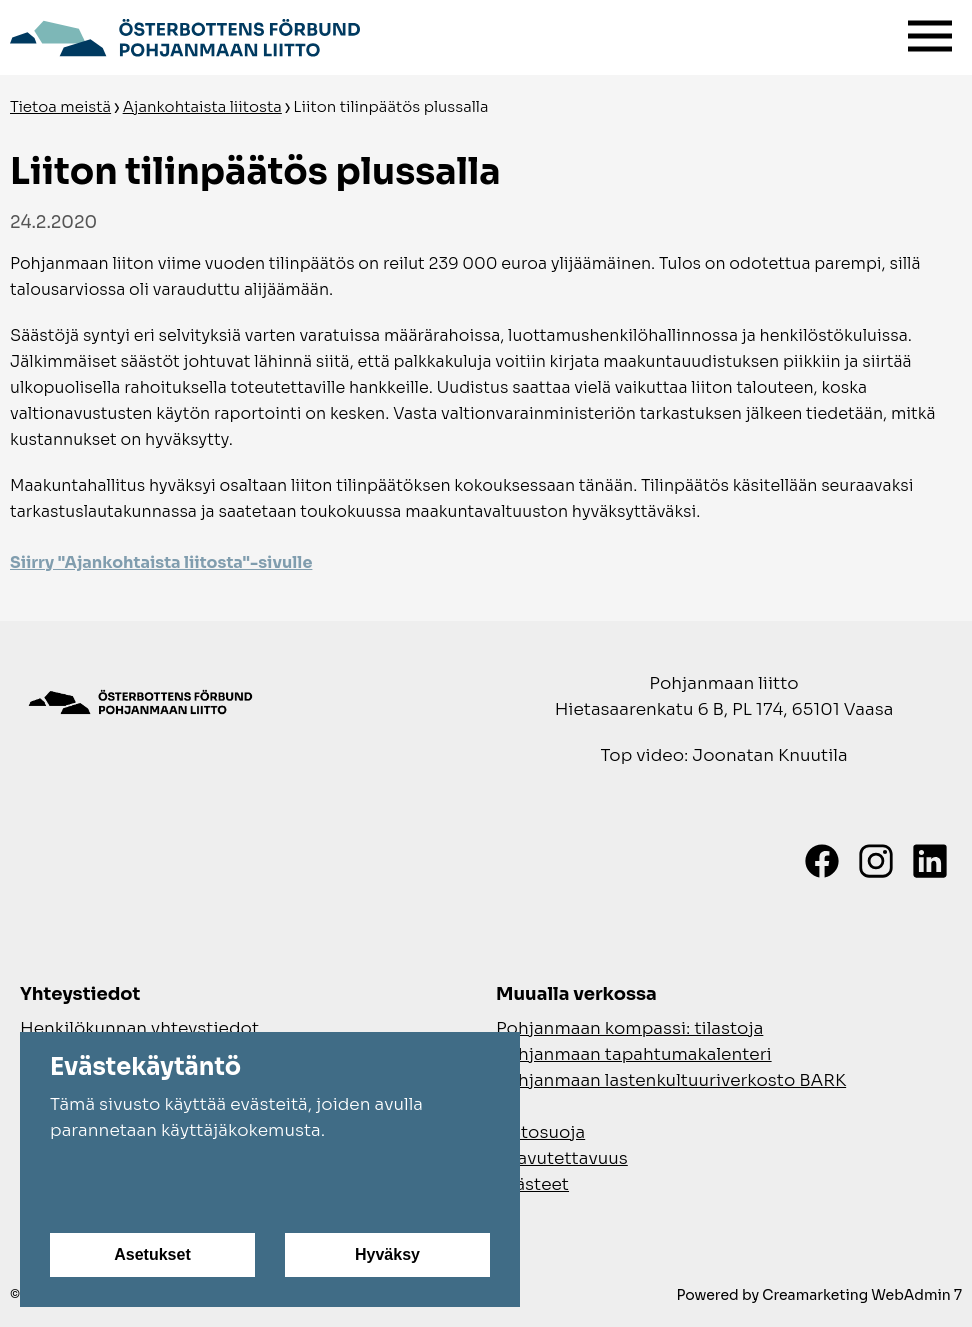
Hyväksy (387, 1254)
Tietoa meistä (60, 106)
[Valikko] (930, 31)
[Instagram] (876, 861)
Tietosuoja (540, 1132)
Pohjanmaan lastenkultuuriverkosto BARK (671, 1080)
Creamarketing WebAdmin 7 (862, 1295)
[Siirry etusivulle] (185, 35)
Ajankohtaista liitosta (202, 106)
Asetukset (152, 1254)
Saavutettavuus (562, 1158)
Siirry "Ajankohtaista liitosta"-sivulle (161, 562)
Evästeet (532, 1184)
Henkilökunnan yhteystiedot (139, 1028)
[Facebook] (822, 861)
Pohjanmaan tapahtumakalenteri (634, 1054)
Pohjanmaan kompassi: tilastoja (629, 1028)
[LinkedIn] (930, 861)
